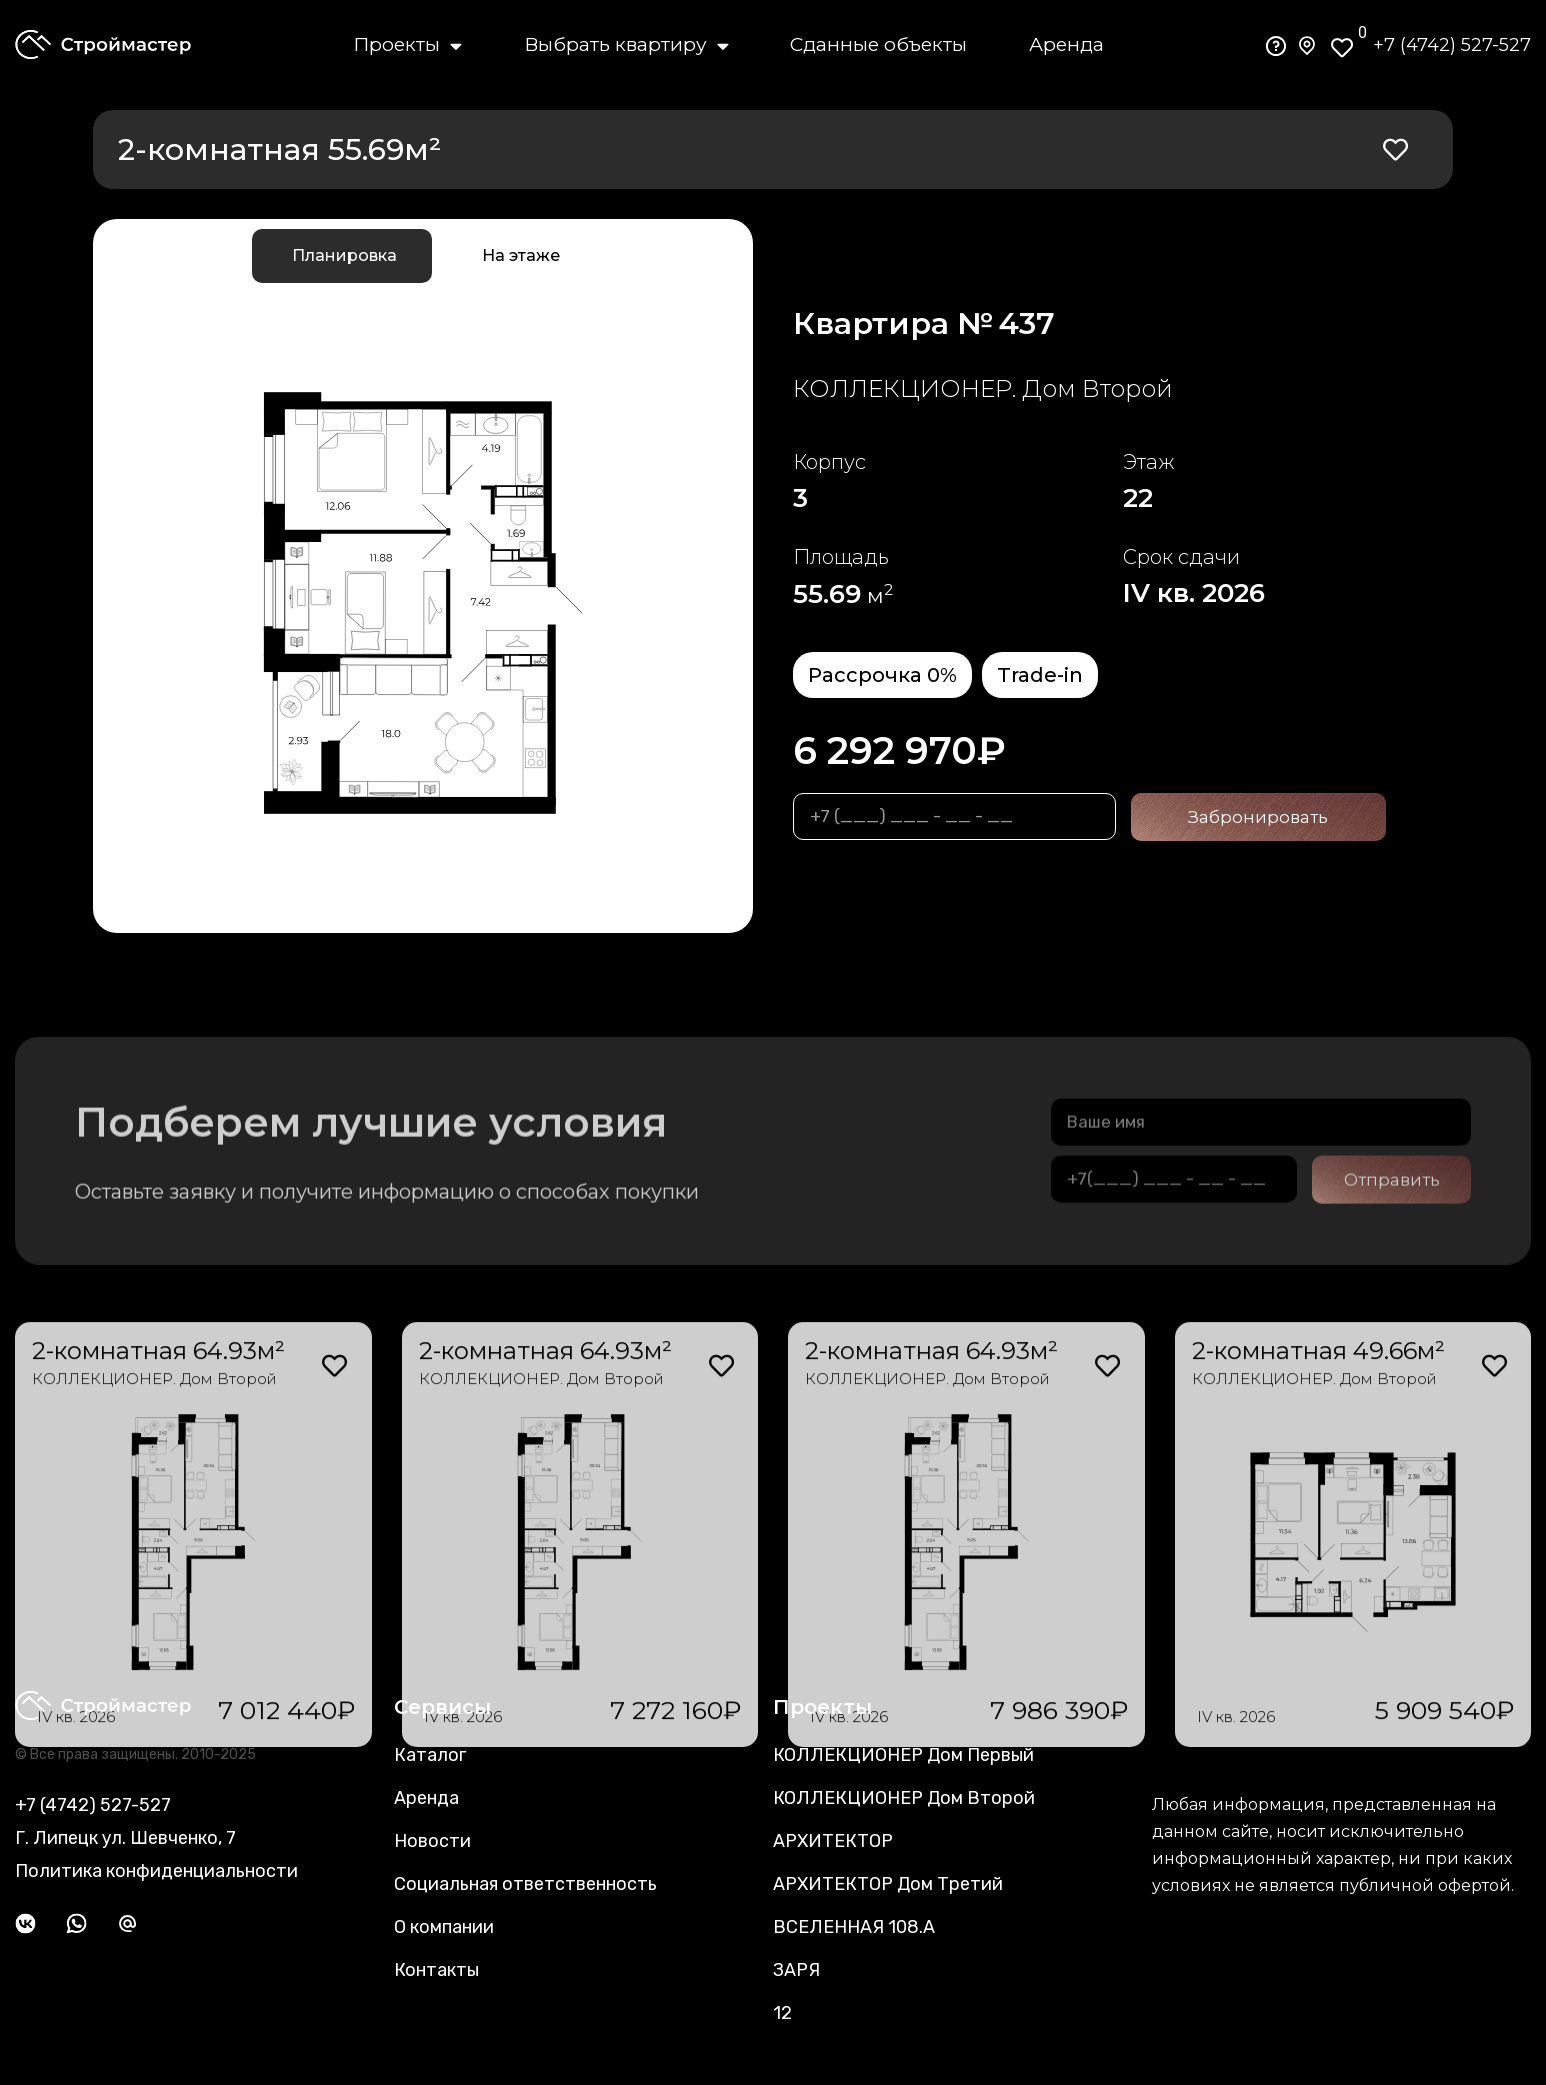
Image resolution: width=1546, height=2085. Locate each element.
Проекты (407, 45)
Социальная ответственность (525, 1884)
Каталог (430, 1755)
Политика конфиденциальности (156, 1871)
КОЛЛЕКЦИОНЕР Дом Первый (903, 1755)
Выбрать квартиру (626, 45)
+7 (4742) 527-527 (1452, 45)
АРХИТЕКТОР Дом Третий (888, 1884)
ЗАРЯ (796, 1970)
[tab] (342, 256)
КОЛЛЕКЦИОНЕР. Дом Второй (541, 1596)
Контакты (436, 1970)
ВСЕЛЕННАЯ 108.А (854, 1927)
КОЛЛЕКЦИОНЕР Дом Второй (904, 1798)
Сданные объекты (878, 44)
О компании (444, 1927)
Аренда (1066, 44)
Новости (432, 1841)
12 (782, 2013)
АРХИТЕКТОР (833, 1841)
